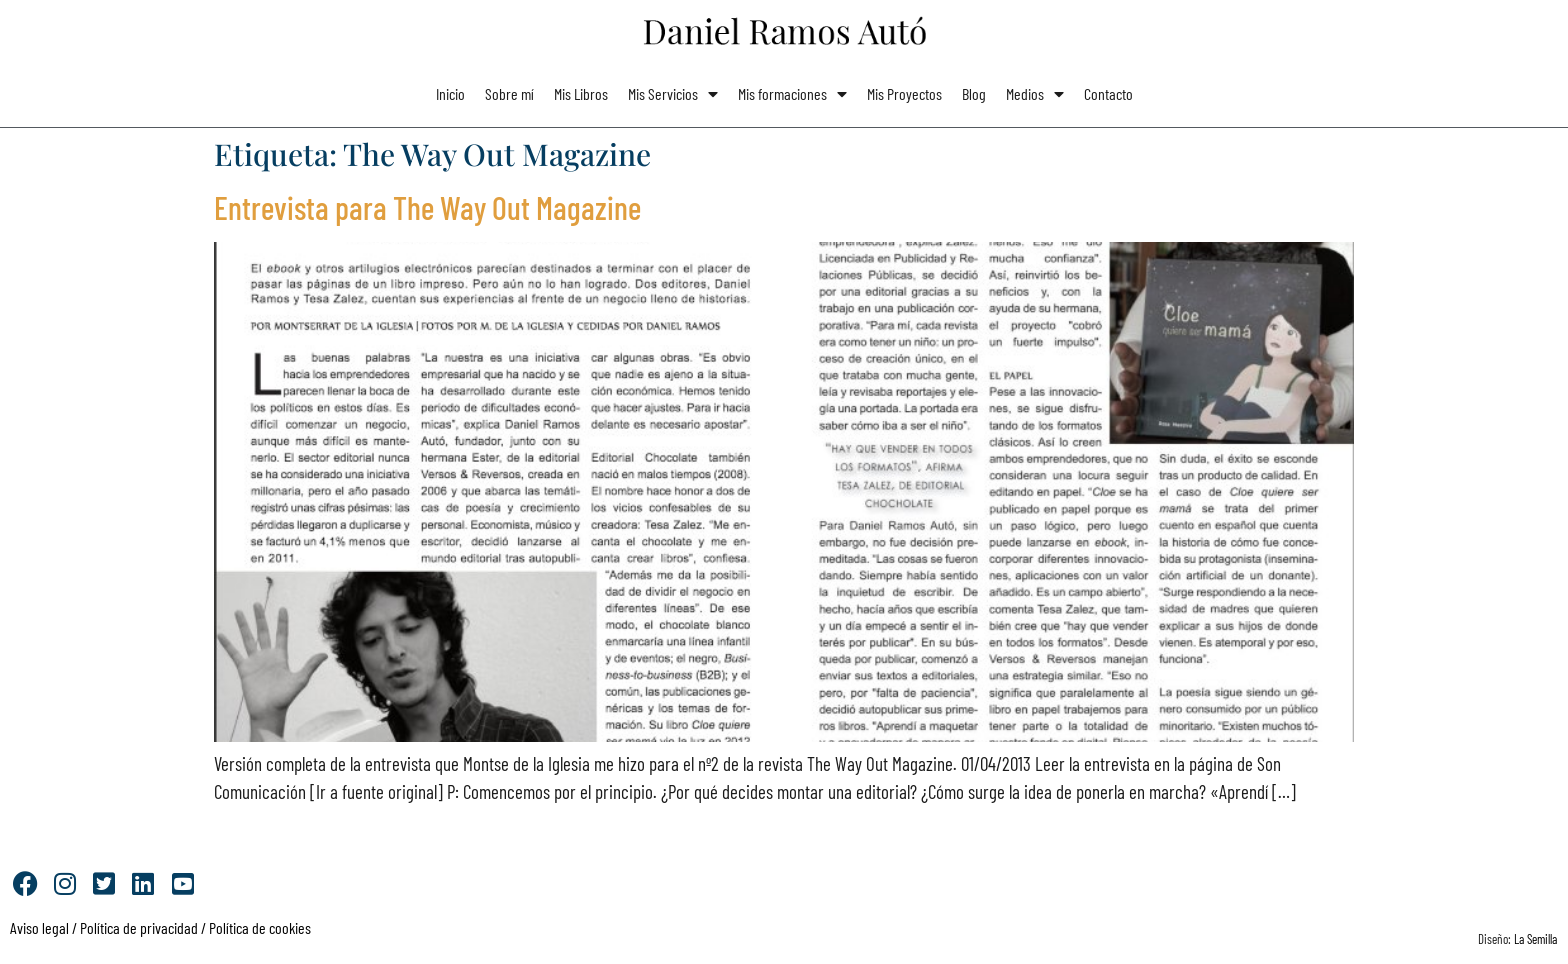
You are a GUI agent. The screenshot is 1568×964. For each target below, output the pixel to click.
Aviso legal (39, 927)
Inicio (450, 93)
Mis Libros (581, 93)
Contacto (1108, 93)
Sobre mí (509, 93)
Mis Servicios (673, 94)
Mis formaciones (792, 94)
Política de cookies (260, 927)
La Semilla (1535, 939)
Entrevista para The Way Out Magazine (427, 207)
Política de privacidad (137, 927)
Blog (974, 93)
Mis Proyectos (904, 93)
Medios (1035, 94)
